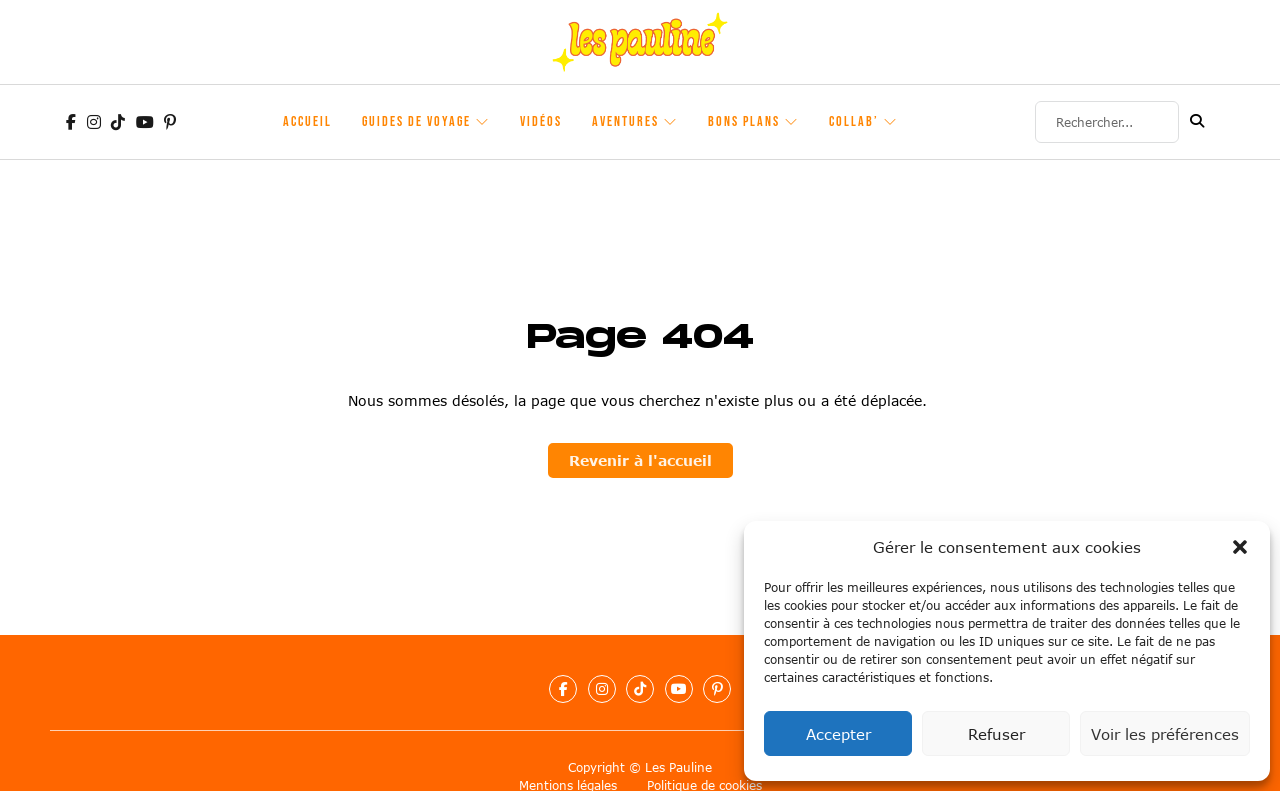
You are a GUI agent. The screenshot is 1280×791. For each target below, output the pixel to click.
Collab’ (854, 121)
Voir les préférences (1165, 734)
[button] (1240, 547)
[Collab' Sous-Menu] (891, 122)
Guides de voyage (416, 121)
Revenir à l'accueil (640, 460)
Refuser (996, 734)
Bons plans (744, 121)
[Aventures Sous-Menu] (671, 122)
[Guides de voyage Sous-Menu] (483, 122)
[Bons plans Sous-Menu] (792, 122)
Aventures (625, 121)
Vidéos (541, 121)
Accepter (838, 734)
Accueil (307, 121)
